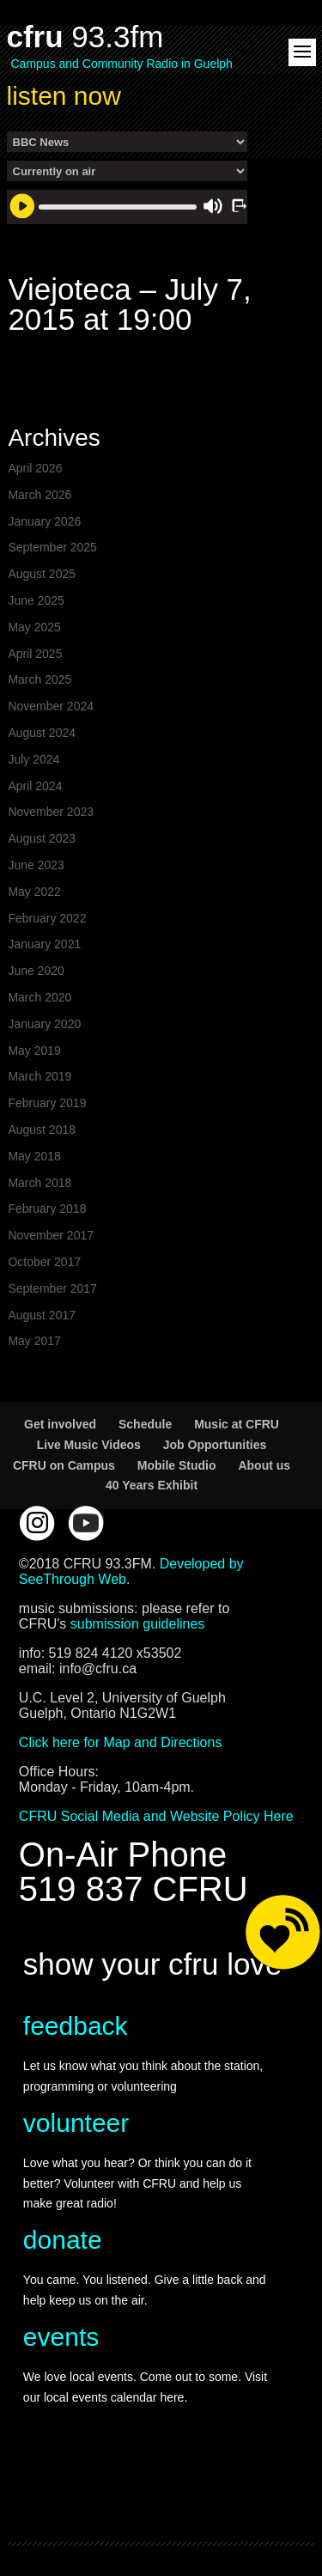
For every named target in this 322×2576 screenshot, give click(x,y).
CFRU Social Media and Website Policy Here (156, 1816)
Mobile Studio (176, 1465)
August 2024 (42, 733)
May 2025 (34, 627)
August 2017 (42, 1315)
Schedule (145, 1424)
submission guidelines (137, 1624)
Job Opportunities (215, 1445)
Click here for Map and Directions (120, 1742)
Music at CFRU (236, 1424)
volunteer (76, 2123)
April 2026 (35, 468)
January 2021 (44, 944)
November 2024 (51, 706)
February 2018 (47, 1208)
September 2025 (52, 547)
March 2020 (39, 997)
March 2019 (39, 1076)
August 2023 (42, 838)
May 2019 (34, 1050)
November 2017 (51, 1235)
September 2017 (52, 1288)
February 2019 (47, 1103)
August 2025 (42, 574)
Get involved (60, 1424)
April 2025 (35, 654)
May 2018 (34, 1156)
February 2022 (47, 918)
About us (264, 1465)
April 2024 (35, 786)
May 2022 (34, 891)
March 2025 (39, 679)
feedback (75, 2026)
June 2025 (36, 600)
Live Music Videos (89, 1445)
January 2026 (44, 521)
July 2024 (33, 759)
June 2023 (36, 865)
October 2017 (44, 1262)
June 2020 (36, 970)
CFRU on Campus (64, 1465)
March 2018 (39, 1183)
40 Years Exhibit (151, 1485)
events (61, 2337)
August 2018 (42, 1129)
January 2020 (44, 1024)
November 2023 (51, 812)
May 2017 (34, 1341)
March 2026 (39, 495)
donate (62, 2240)
